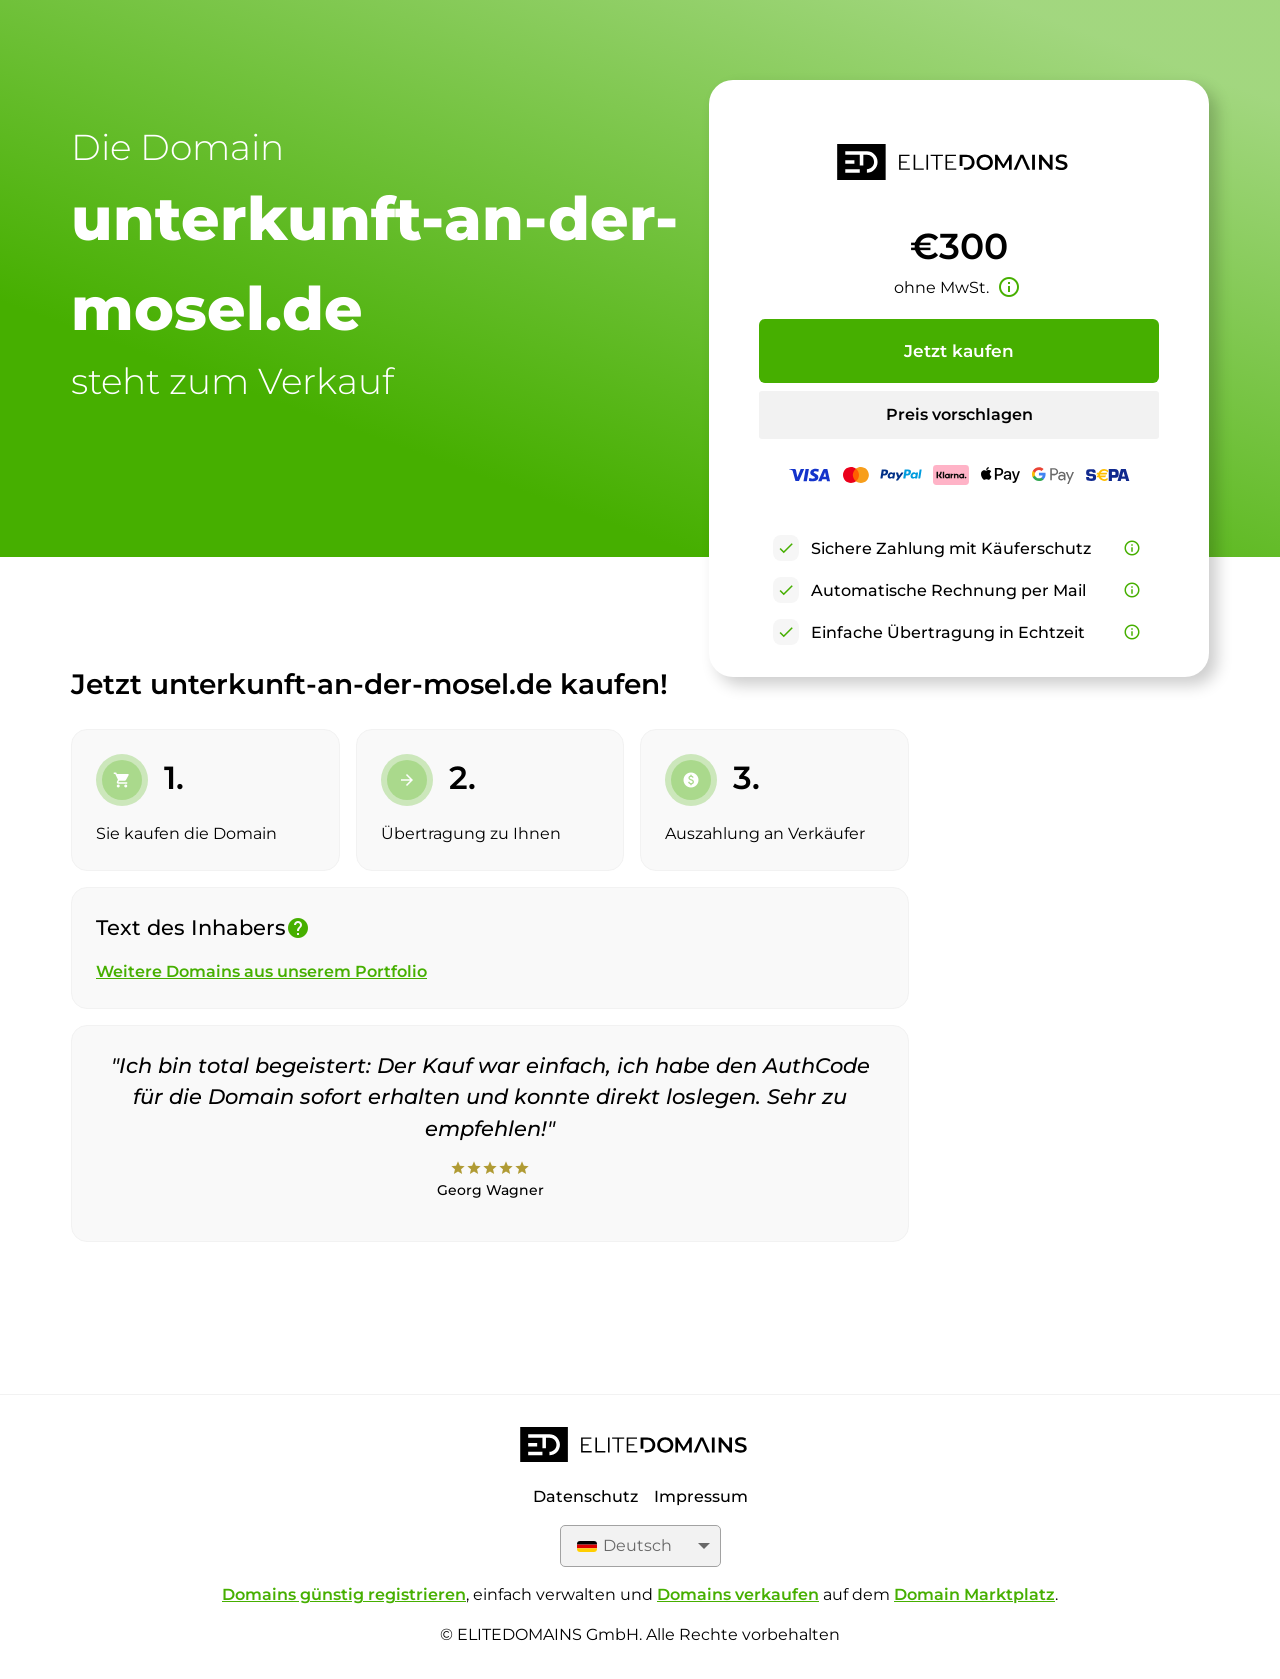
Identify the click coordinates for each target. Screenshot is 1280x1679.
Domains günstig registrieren (344, 1594)
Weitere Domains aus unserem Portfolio (261, 971)
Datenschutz (585, 1496)
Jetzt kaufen (959, 351)
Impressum (701, 1496)
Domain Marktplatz (974, 1594)
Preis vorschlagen (959, 414)
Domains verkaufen (738, 1594)
